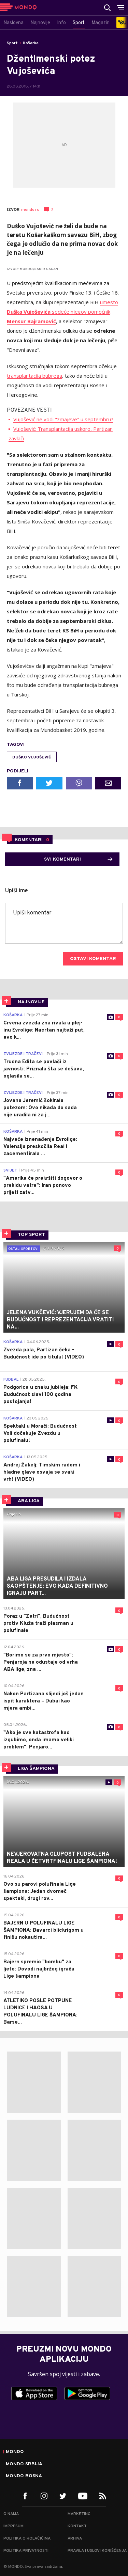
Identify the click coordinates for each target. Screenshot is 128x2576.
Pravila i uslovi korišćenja (97, 2551)
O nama (11, 2514)
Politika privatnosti (25, 2551)
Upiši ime (16, 891)
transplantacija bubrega (34, 375)
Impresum (13, 2526)
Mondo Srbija (24, 2464)
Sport (12, 43)
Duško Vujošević (31, 757)
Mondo (15, 2452)
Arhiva (75, 2538)
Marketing (79, 2514)
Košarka (31, 43)
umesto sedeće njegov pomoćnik (62, 312)
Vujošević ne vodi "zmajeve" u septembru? (63, 419)
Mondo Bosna (24, 2476)
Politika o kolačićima (27, 2538)
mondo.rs (30, 210)
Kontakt (77, 2526)
